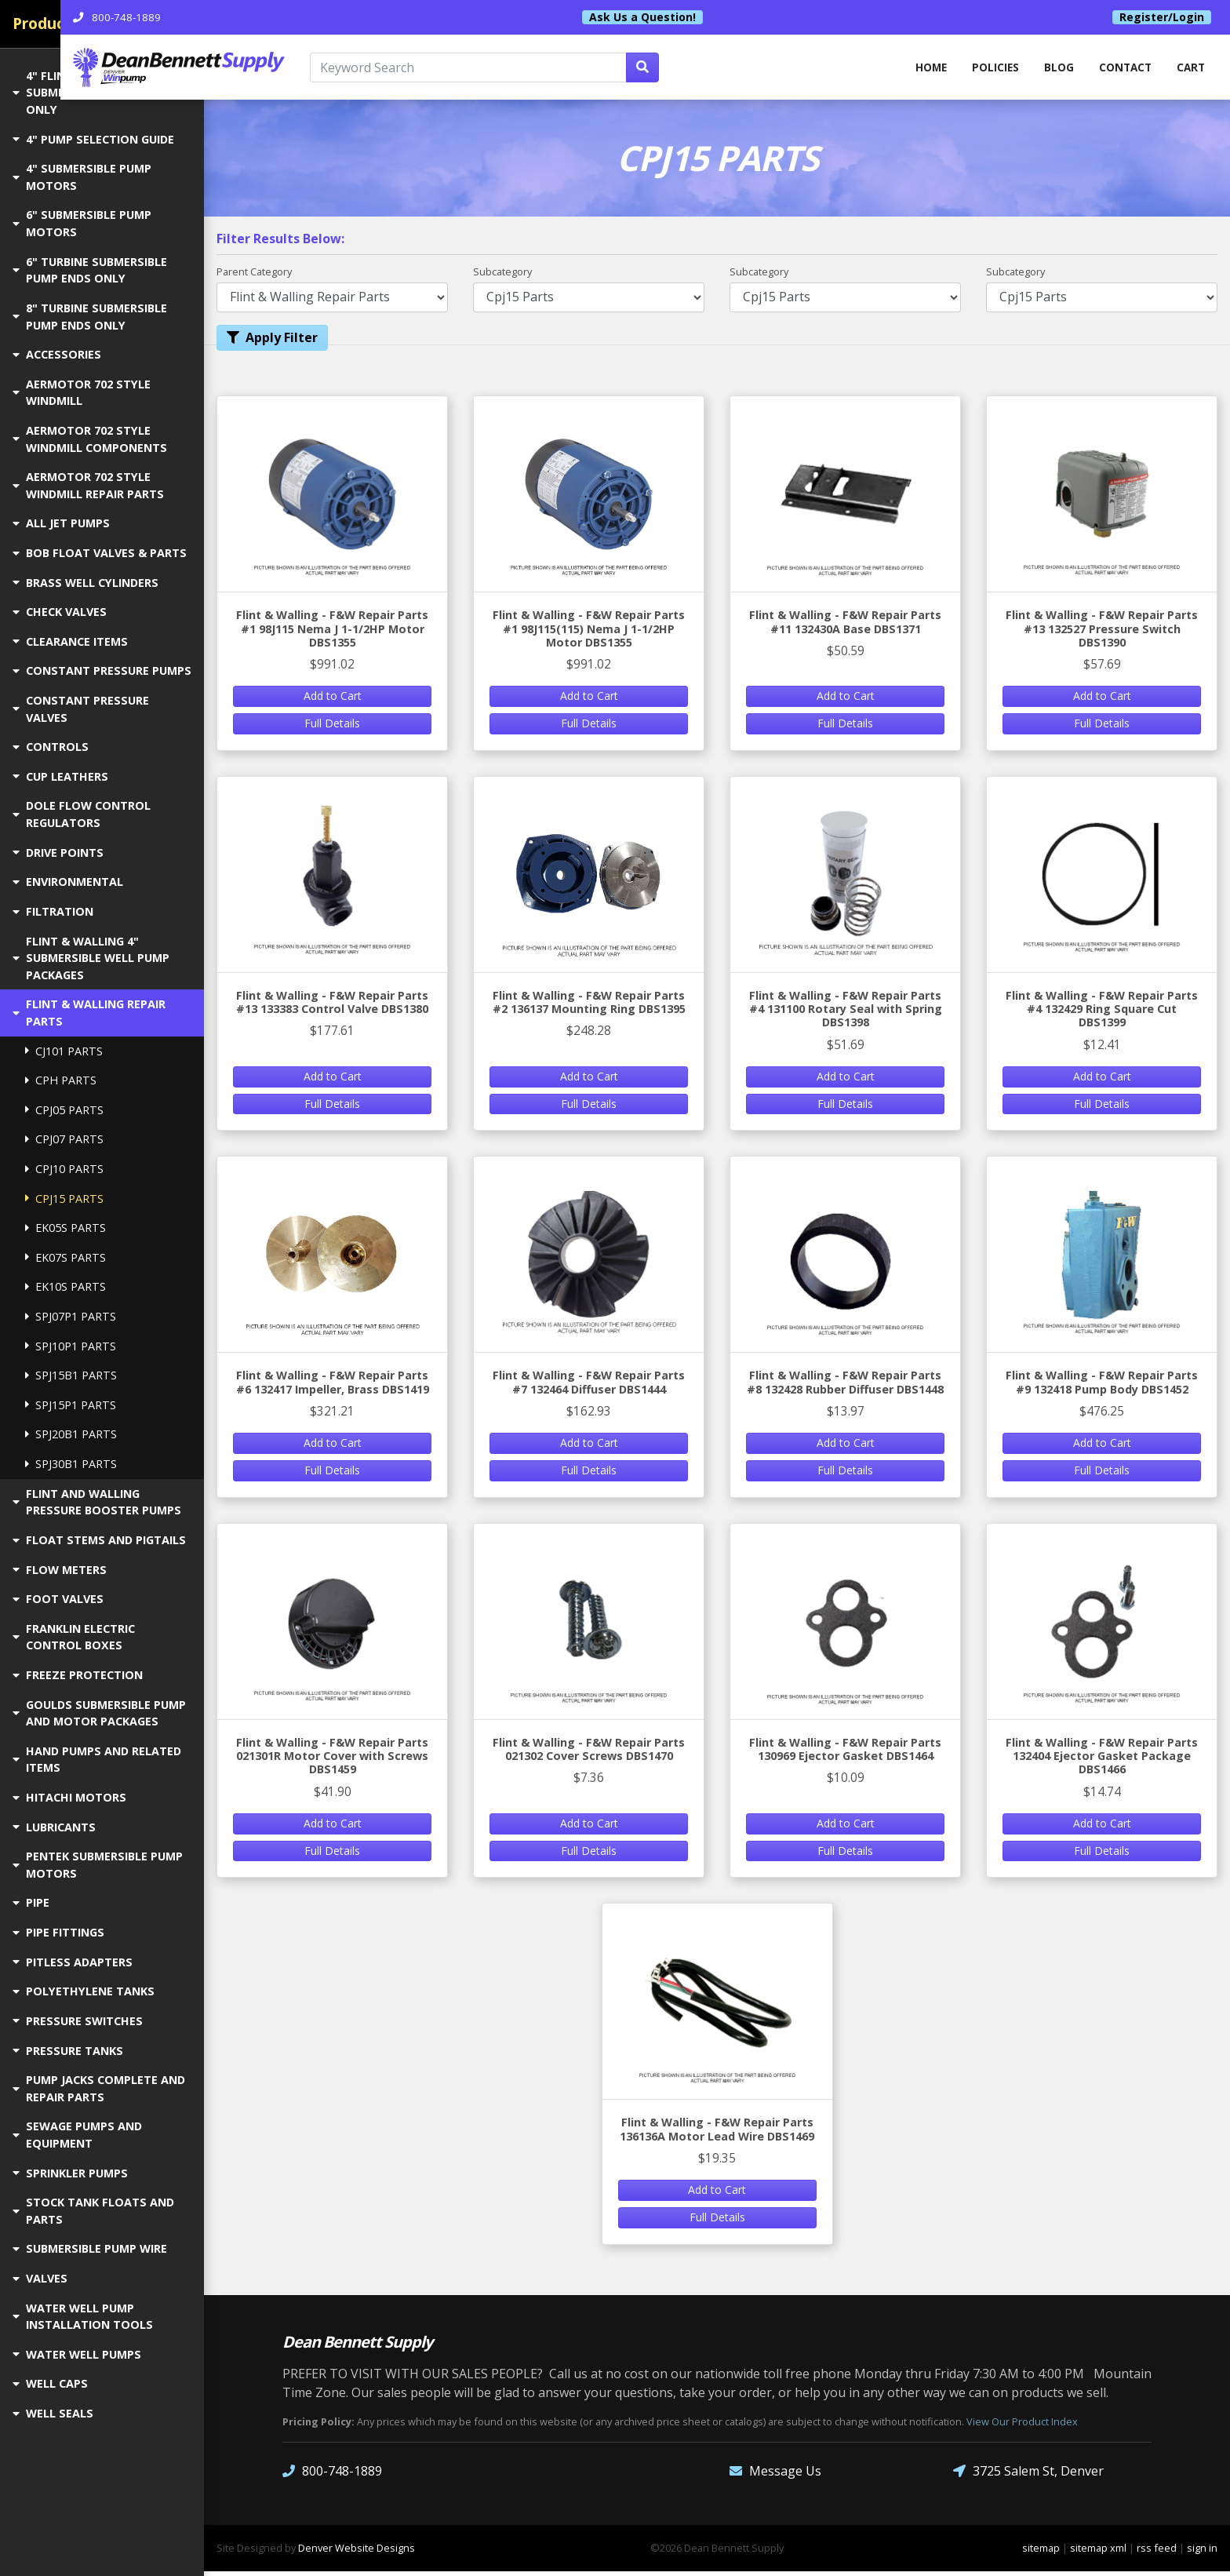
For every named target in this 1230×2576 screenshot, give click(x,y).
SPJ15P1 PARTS (70, 1404)
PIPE (31, 1902)
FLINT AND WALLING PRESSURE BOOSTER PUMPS (97, 1502)
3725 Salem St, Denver (1028, 2476)
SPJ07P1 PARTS (70, 1316)
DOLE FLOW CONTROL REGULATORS (82, 814)
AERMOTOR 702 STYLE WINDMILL (82, 393)
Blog (1054, 68)
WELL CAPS (50, 2383)
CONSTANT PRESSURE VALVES (81, 709)
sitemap (1041, 2552)
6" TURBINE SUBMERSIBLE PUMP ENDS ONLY (90, 270)
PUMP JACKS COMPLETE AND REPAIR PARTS (99, 2088)
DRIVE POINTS (58, 852)
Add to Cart (333, 697)
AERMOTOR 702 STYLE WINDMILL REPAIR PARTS (88, 485)
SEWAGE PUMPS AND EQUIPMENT (77, 2135)
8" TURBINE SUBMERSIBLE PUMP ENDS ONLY (90, 317)
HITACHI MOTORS (69, 1797)
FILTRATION (53, 911)
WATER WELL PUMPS (77, 2354)
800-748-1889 (332, 2476)
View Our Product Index (1022, 2426)
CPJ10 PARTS (64, 1168)
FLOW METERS (60, 1569)
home (921, 68)
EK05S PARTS (65, 1227)
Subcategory (502, 273)
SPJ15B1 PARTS (71, 1375)
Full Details (332, 725)
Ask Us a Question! (716, 17)
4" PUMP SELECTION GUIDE (93, 139)
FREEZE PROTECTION (78, 1674)
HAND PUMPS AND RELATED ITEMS (97, 1759)
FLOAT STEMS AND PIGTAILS (99, 1539)
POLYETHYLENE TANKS (84, 1991)
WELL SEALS (53, 2413)
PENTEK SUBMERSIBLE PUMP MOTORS (98, 1865)
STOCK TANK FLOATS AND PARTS (93, 2211)
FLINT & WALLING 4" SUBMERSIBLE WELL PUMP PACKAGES (91, 958)
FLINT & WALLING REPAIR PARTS (89, 1013)
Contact (1122, 68)
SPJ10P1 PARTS (70, 1346)
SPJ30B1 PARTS (71, 1463)
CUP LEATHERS (60, 776)
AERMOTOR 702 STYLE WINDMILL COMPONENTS (90, 439)
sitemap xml (1098, 2552)
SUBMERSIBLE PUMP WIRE (90, 2248)
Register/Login (1161, 17)
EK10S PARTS (65, 1286)
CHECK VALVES (60, 611)
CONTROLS (51, 746)
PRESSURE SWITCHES (78, 2020)
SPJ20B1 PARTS (71, 1433)
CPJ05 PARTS (64, 1109)
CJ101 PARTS (64, 1051)
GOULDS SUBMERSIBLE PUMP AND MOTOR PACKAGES (99, 1713)
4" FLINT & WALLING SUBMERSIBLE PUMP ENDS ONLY (91, 92)
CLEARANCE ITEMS (70, 641)
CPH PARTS (60, 1080)
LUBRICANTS (54, 1827)
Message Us (775, 2476)
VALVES (40, 2278)
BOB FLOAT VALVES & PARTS (100, 552)
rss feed (1157, 2552)
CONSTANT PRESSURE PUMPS (102, 670)
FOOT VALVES (58, 1598)
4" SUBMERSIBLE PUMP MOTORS (82, 177)
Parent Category (254, 273)
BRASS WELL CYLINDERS (85, 582)
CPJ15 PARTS (64, 1198)
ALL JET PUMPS (61, 523)
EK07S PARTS (65, 1257)
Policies (988, 68)
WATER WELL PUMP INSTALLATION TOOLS (83, 2317)
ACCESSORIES (57, 354)
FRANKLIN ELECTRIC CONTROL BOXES (74, 1637)
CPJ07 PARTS (64, 1138)
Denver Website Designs (356, 2552)
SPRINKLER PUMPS (70, 2173)
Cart (1190, 68)
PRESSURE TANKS (68, 2050)
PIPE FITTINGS (58, 1932)
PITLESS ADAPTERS (73, 1962)
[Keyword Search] (573, 69)
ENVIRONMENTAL (68, 881)
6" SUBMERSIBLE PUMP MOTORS (82, 223)
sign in (1202, 2552)
